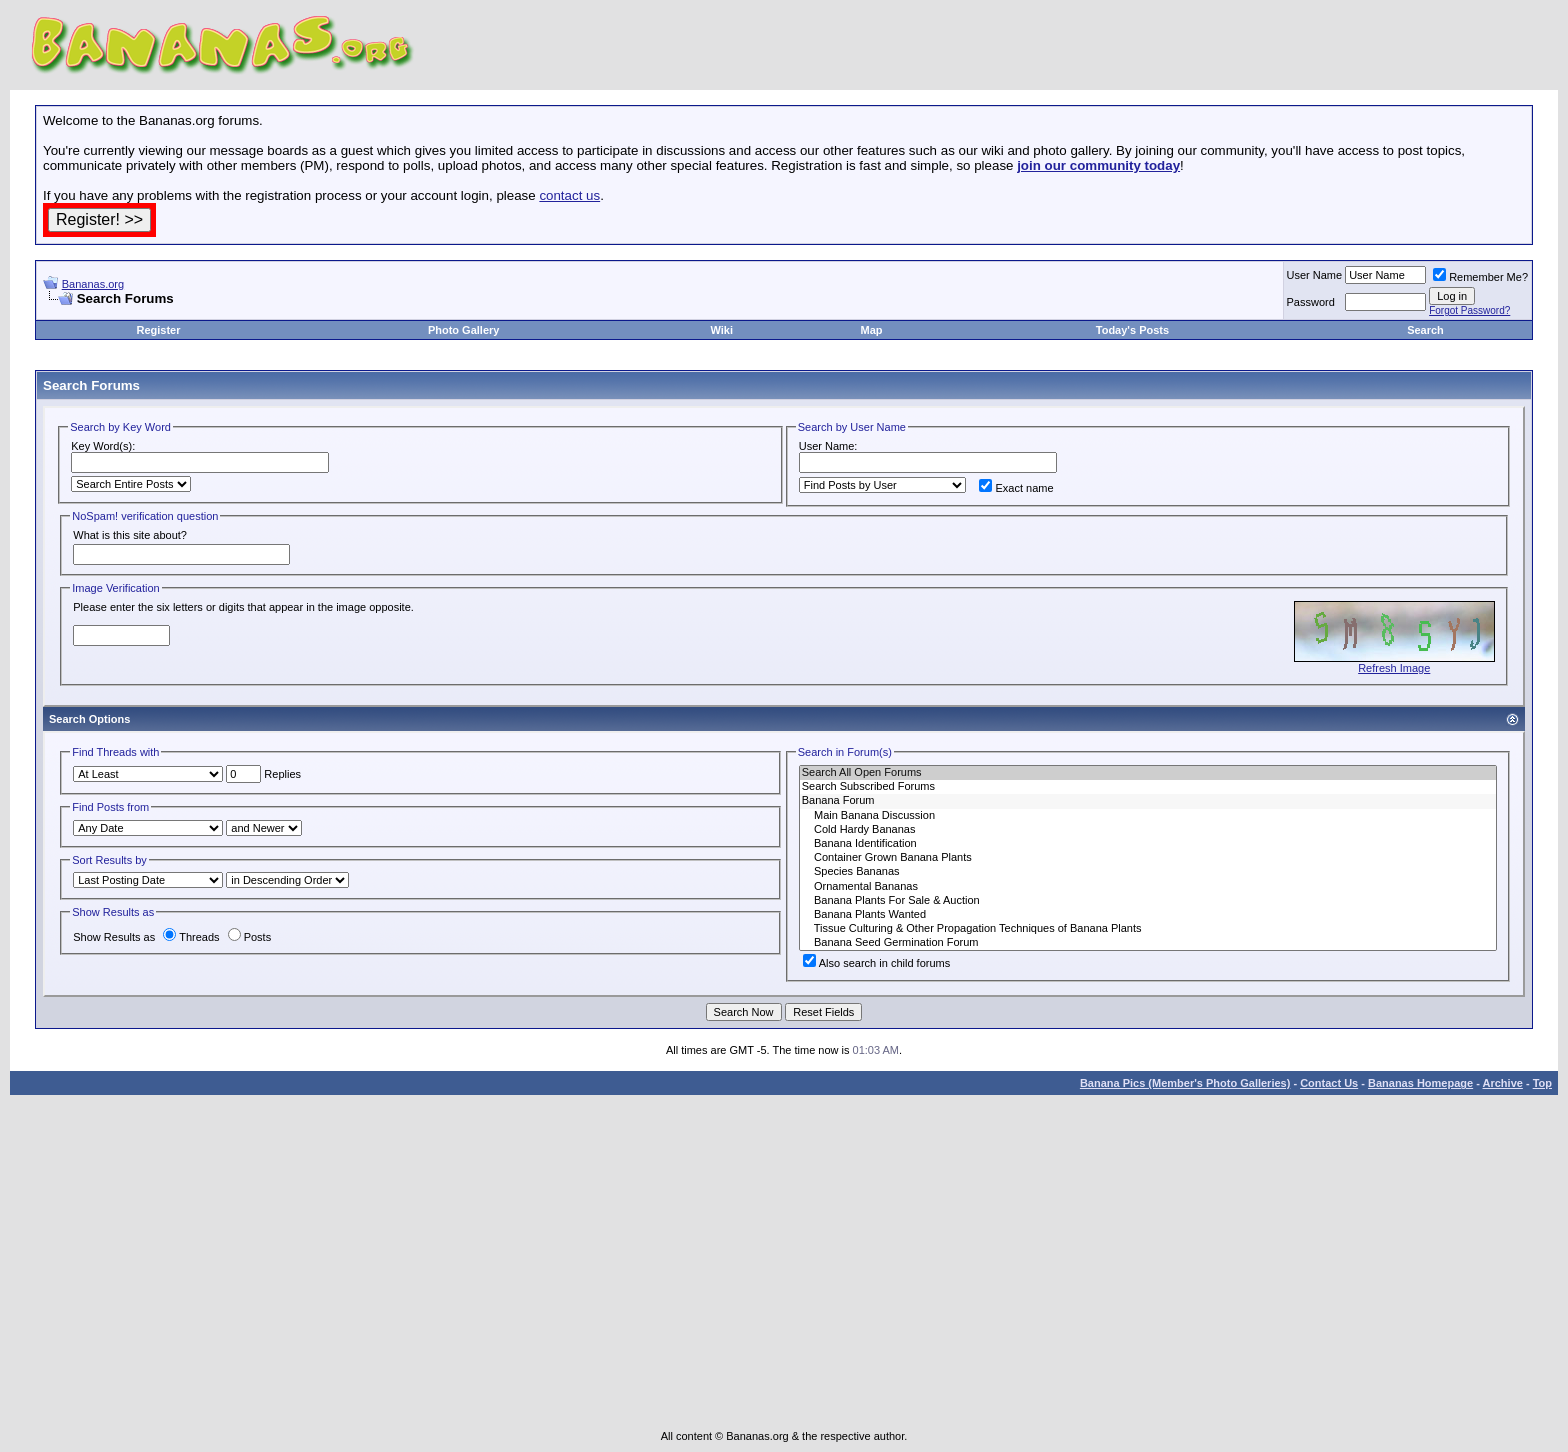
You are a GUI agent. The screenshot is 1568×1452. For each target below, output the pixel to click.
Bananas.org (93, 284)
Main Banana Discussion (1148, 816)
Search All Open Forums (1148, 773)
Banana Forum (1148, 801)
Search (1425, 330)
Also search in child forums (876, 963)
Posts (250, 937)
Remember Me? (1480, 277)
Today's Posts (1132, 330)
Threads (191, 937)
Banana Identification (1148, 844)
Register (158, 330)
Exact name (1016, 488)
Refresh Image (1394, 668)
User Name (1315, 275)
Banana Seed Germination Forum (1148, 943)
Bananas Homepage (1420, 1083)
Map (872, 330)
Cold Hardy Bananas (1148, 830)
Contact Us (1329, 1083)
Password (1311, 302)
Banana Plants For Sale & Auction (1148, 901)
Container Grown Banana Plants (1148, 858)
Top (1542, 1083)
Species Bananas (1148, 872)
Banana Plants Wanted (1148, 915)
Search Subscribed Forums (1148, 787)
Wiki (721, 330)
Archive (1503, 1083)
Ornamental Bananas (1148, 887)
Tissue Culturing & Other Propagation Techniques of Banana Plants (1148, 929)
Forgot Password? (1469, 310)
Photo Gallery (464, 330)
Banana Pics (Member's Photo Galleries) (1185, 1083)
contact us (569, 195)
